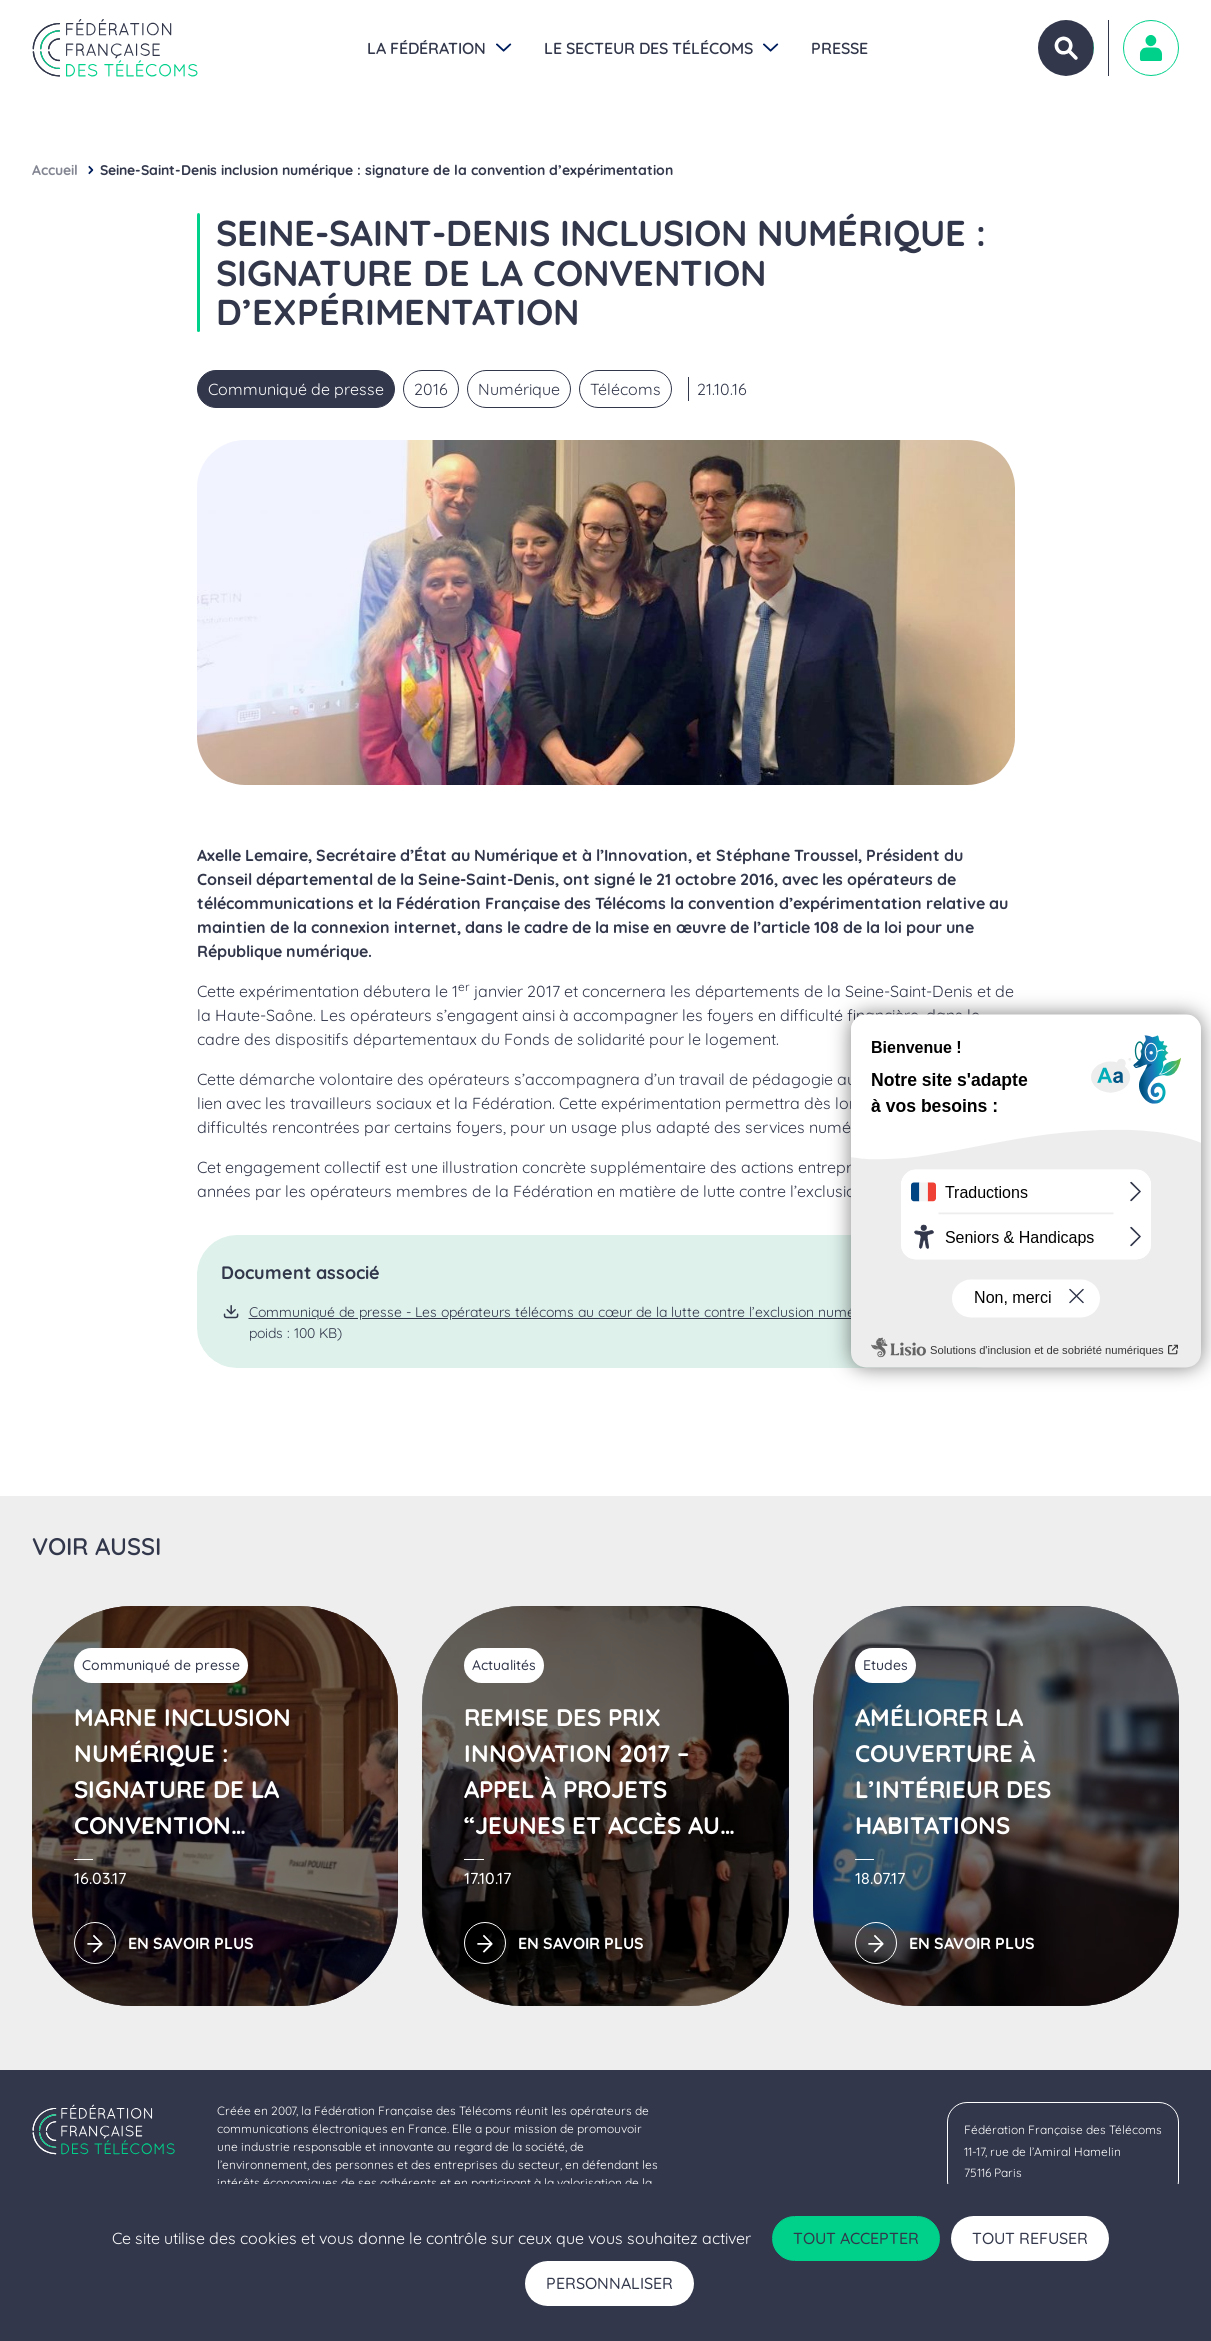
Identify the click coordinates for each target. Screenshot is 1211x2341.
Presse (839, 48)
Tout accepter (856, 2238)
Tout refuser (1030, 2238)
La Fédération (426, 48)
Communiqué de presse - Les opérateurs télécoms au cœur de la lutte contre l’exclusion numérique (568, 1312)
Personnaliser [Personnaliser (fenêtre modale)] (609, 2283)
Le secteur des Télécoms (648, 48)
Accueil (55, 170)
